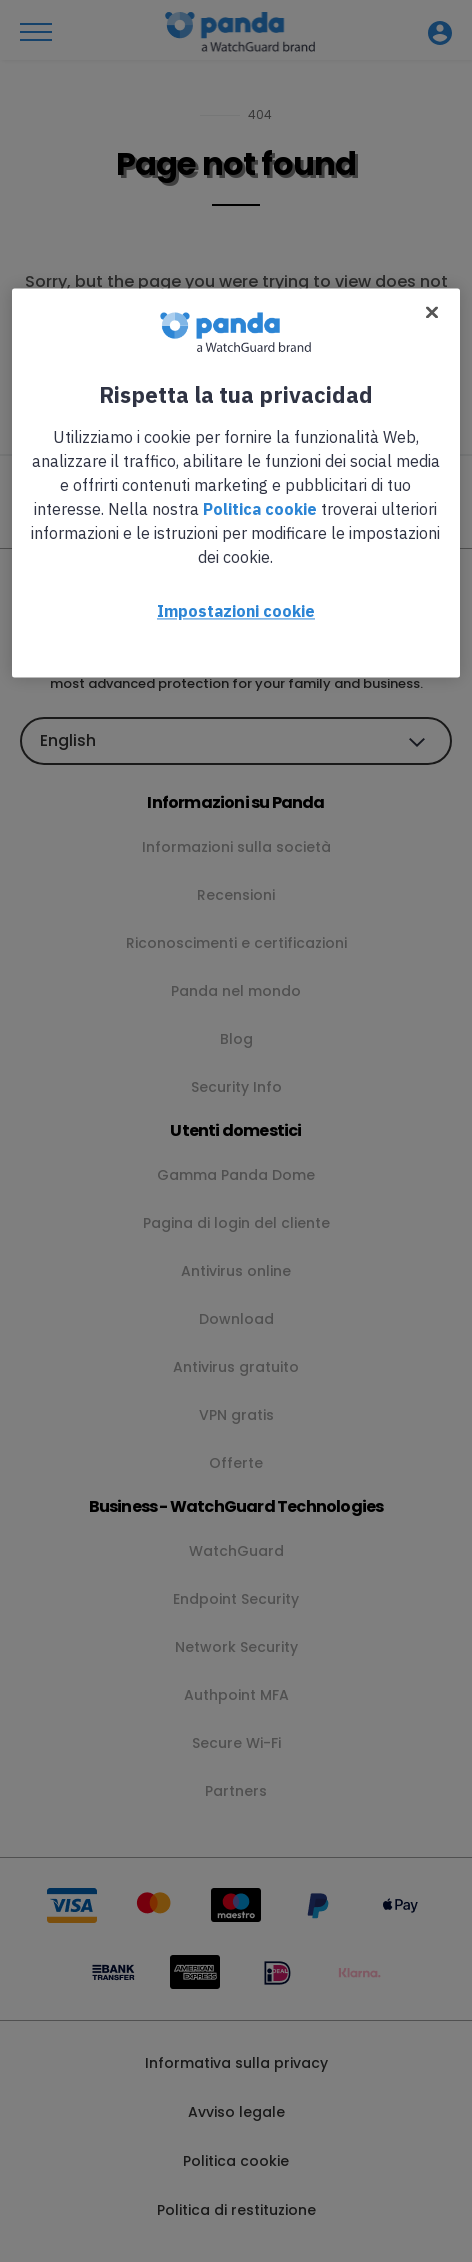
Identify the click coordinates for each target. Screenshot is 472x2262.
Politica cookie (260, 510)
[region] (236, 483)
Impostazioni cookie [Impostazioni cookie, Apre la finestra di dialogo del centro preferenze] (236, 612)
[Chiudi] (432, 313)
